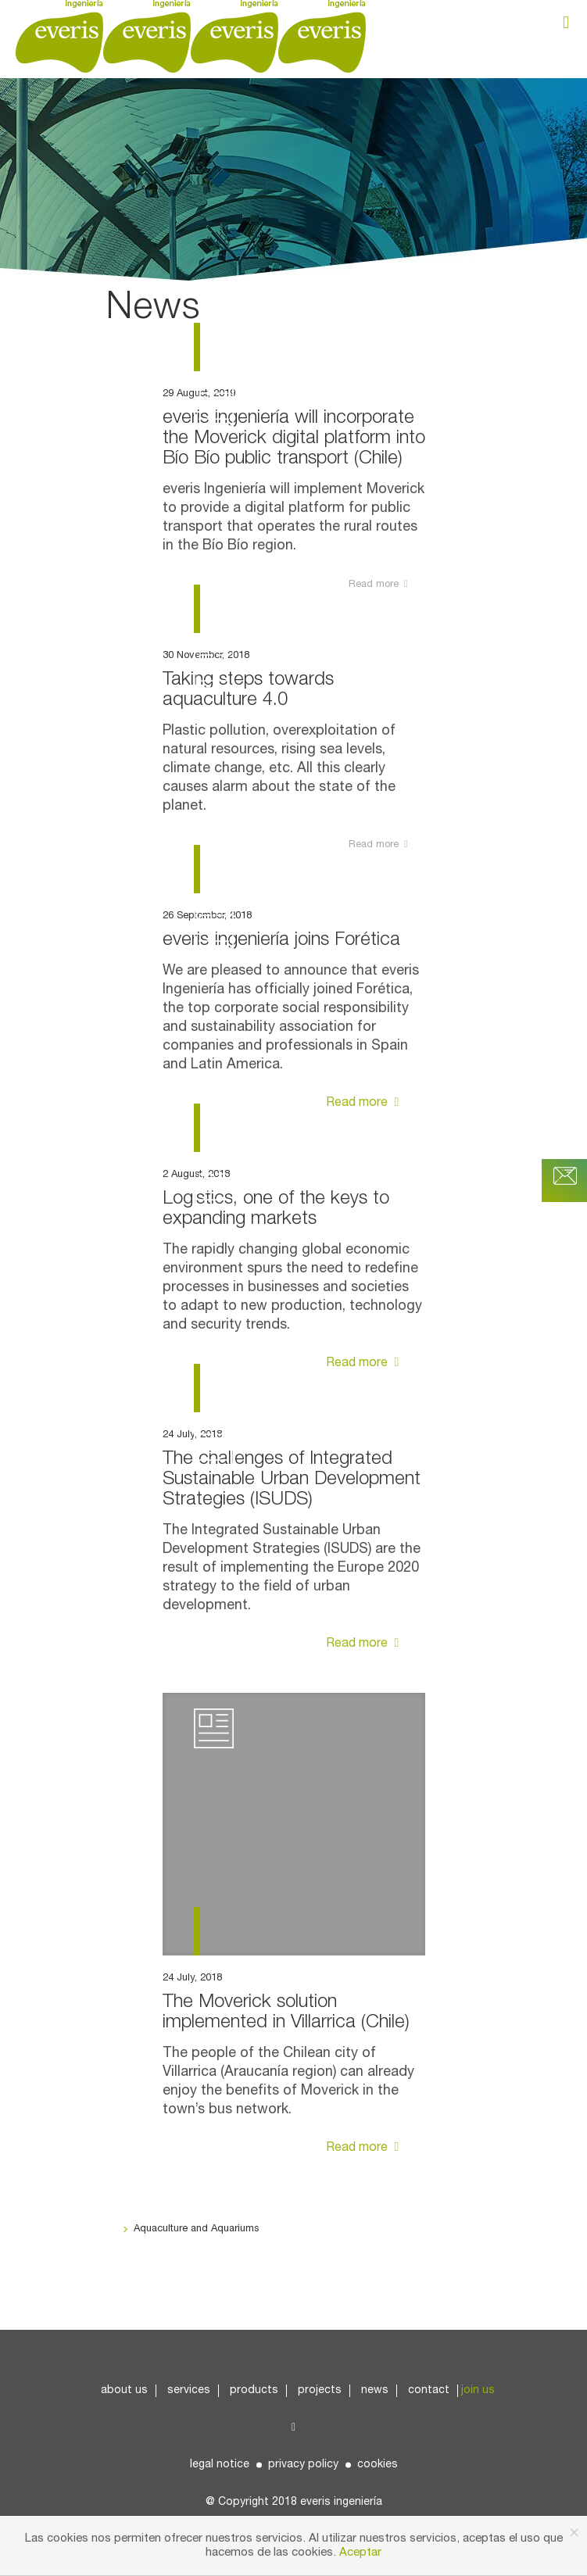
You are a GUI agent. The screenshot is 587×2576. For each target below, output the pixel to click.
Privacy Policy (303, 2465)
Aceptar (360, 2552)
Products (254, 2390)
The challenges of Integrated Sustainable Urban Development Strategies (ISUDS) (292, 1479)
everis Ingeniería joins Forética (281, 940)
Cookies (377, 2465)
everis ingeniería (341, 2502)
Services (188, 2390)
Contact (428, 2390)
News (374, 2390)
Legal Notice (219, 2465)
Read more (365, 1102)
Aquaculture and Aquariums (196, 2229)
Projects (320, 2390)
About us (124, 2390)
